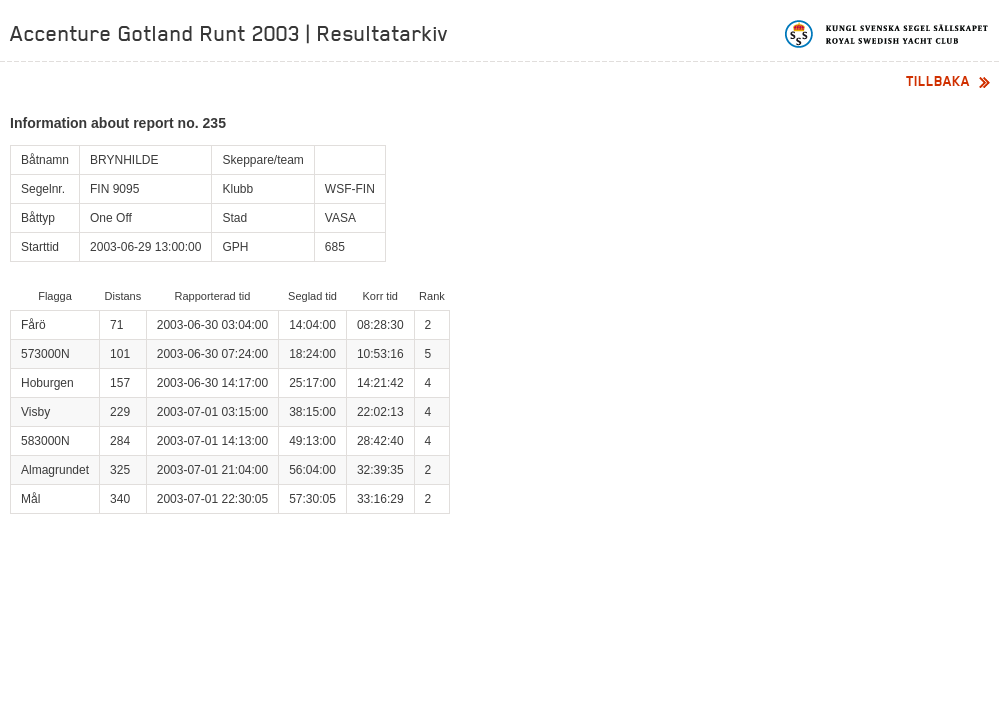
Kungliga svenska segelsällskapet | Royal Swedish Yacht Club (887, 34)
